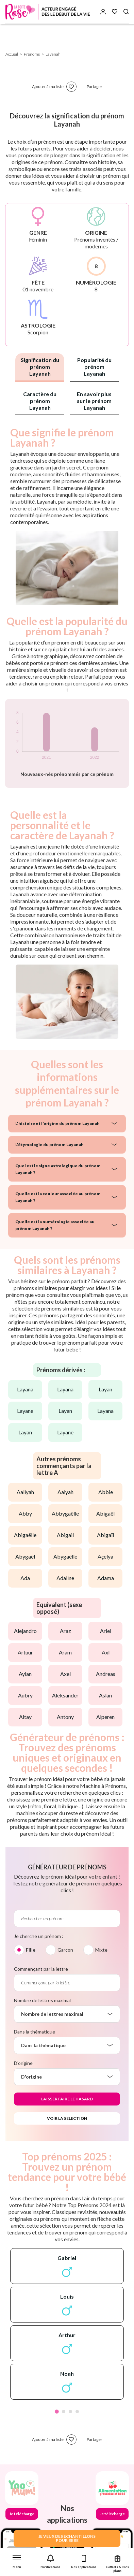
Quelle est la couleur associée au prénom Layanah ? (58, 1197)
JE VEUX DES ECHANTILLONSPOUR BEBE (67, 2538)
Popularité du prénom (94, 367)
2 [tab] (63, 2411)
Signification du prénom (40, 367)
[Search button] (126, 12)
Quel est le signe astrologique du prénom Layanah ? (58, 1169)
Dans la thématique (34, 2032)
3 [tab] (70, 2411)
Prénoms (32, 54)
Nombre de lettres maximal (42, 2000)
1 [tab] (56, 2411)
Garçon (65, 1950)
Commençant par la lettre (41, 1969)
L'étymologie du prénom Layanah (49, 1144)
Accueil (11, 54)
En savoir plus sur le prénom (94, 401)
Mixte (101, 1950)
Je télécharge (21, 2513)
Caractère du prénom (39, 401)
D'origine (23, 2063)
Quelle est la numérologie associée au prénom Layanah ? (55, 1225)
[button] (17, 2560)
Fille (30, 1950)
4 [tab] (77, 2411)
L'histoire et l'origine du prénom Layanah (57, 1123)
